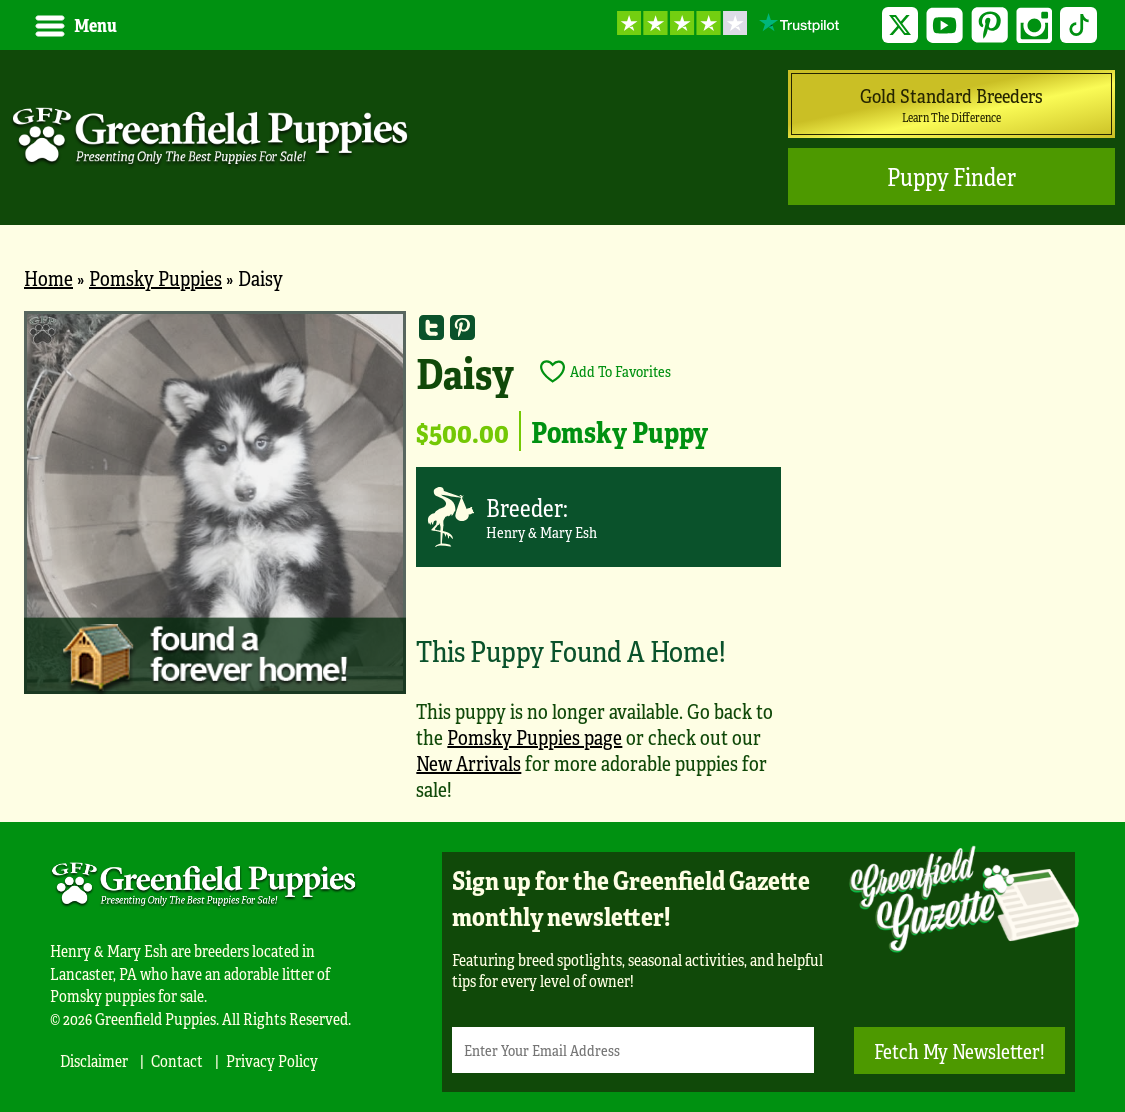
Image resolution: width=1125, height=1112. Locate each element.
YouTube (944, 25)
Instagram (1034, 25)
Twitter (900, 25)
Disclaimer (94, 1060)
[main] (562, 566)
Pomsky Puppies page (534, 736)
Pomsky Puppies (155, 277)
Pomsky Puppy (619, 431)
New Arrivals (468, 762)
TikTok (1078, 25)
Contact (177, 1060)
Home (48, 277)
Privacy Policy (272, 1060)
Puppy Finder (951, 176)
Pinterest (989, 25)
